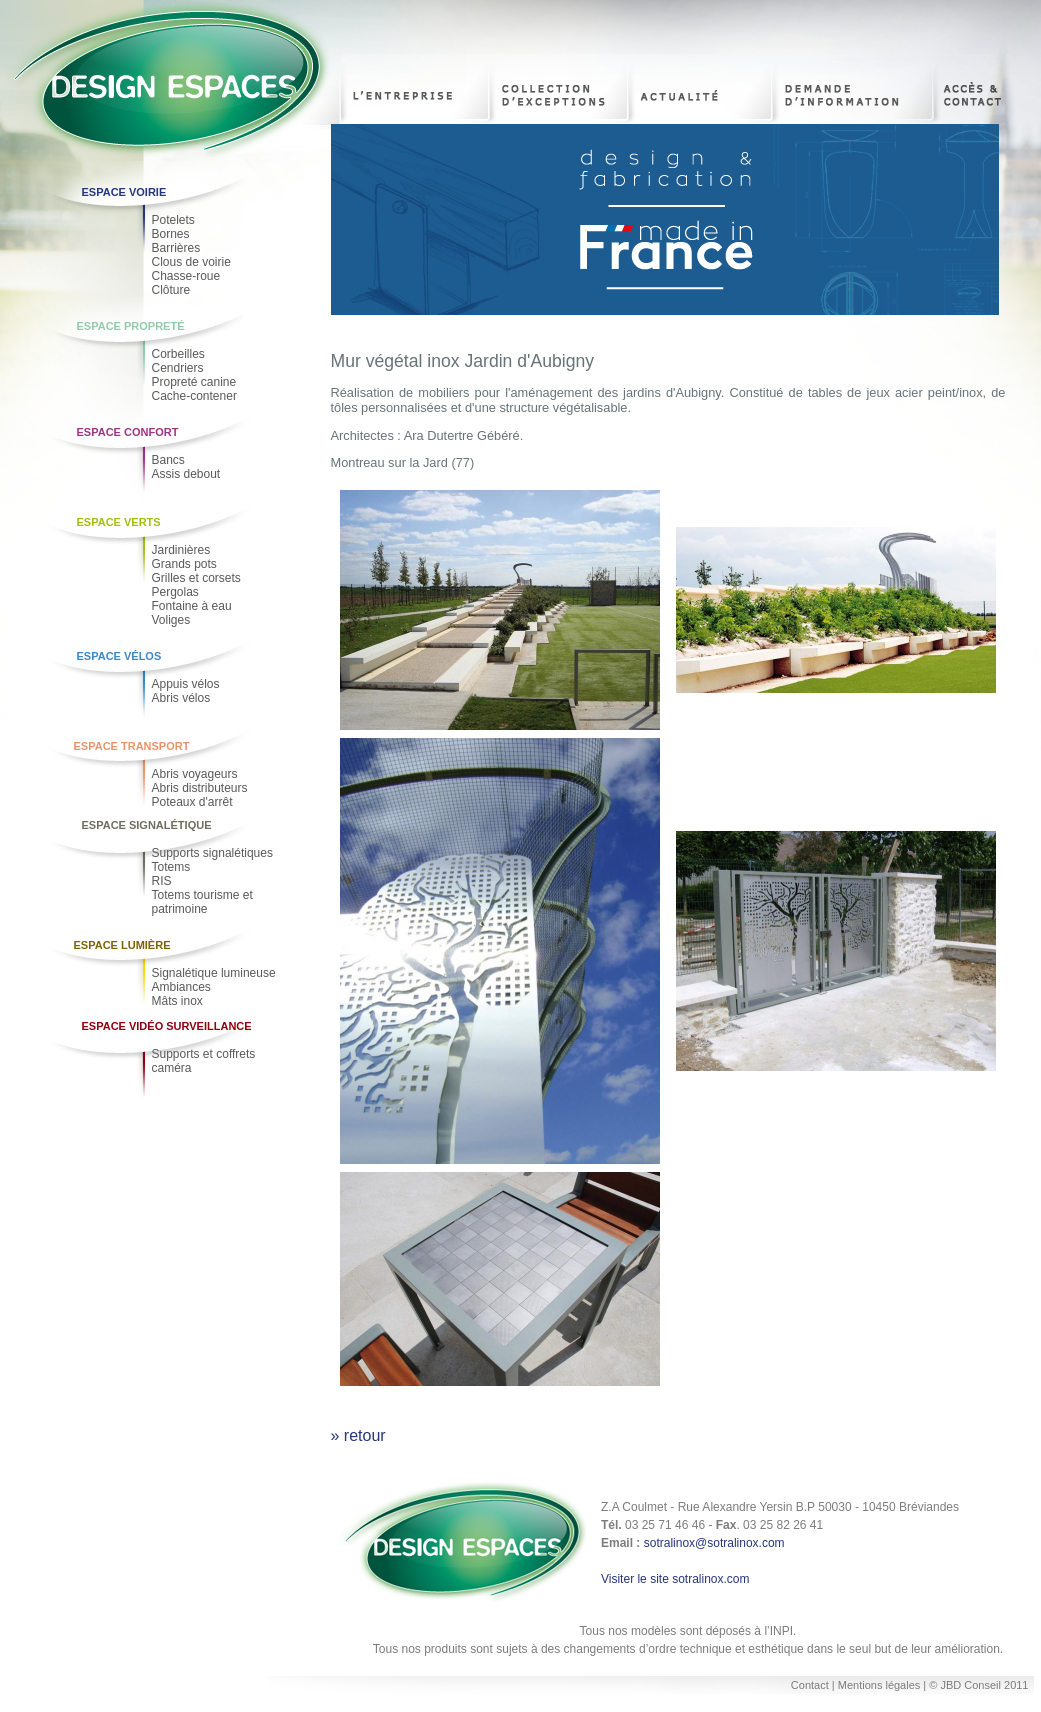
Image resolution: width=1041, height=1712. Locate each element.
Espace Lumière (122, 945)
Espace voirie (124, 192)
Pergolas (175, 592)
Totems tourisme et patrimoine (202, 902)
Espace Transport (132, 746)
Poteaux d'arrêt (192, 802)
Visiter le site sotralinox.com (675, 1579)
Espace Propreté (131, 326)
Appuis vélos (186, 684)
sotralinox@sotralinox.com (714, 1543)
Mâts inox (177, 1001)
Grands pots (184, 564)
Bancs (168, 460)
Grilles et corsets (196, 578)
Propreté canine (194, 382)
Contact (810, 1685)
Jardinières (181, 550)
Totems (171, 867)
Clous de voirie (191, 262)
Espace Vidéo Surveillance (167, 1026)
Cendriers (178, 368)
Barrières (176, 248)
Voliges (171, 620)
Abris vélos (181, 698)
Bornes (171, 234)
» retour (358, 1435)
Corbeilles (178, 354)
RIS (162, 881)
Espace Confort (128, 432)
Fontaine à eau (192, 606)
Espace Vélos (119, 656)
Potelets (173, 220)
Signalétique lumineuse (214, 973)
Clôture (171, 290)
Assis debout (186, 474)
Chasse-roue (186, 276)
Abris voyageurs (195, 774)
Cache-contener (194, 396)
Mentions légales (881, 1685)
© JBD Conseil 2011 (978, 1685)
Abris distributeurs (200, 788)
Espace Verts (119, 522)
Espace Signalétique (147, 825)
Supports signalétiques (212, 853)
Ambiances (181, 987)
